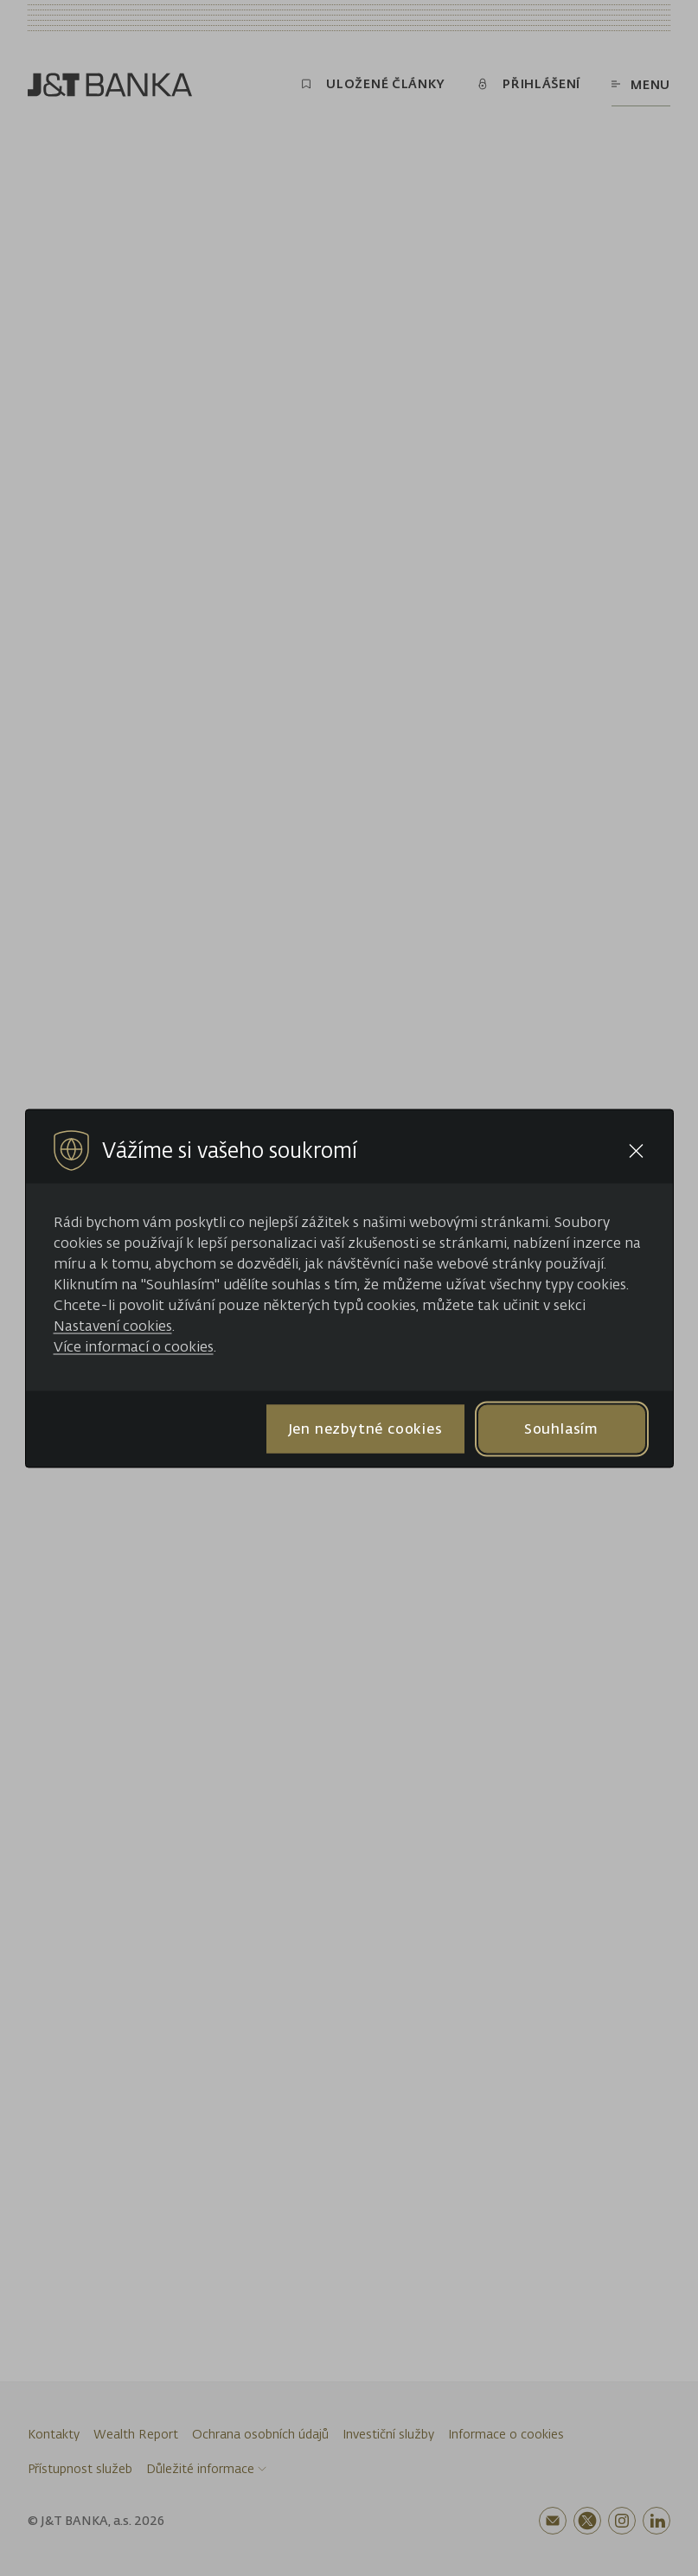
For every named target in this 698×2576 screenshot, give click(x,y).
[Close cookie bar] (636, 1150)
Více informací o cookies (134, 1345)
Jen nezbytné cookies (365, 1428)
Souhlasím (561, 1428)
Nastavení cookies (113, 1324)
